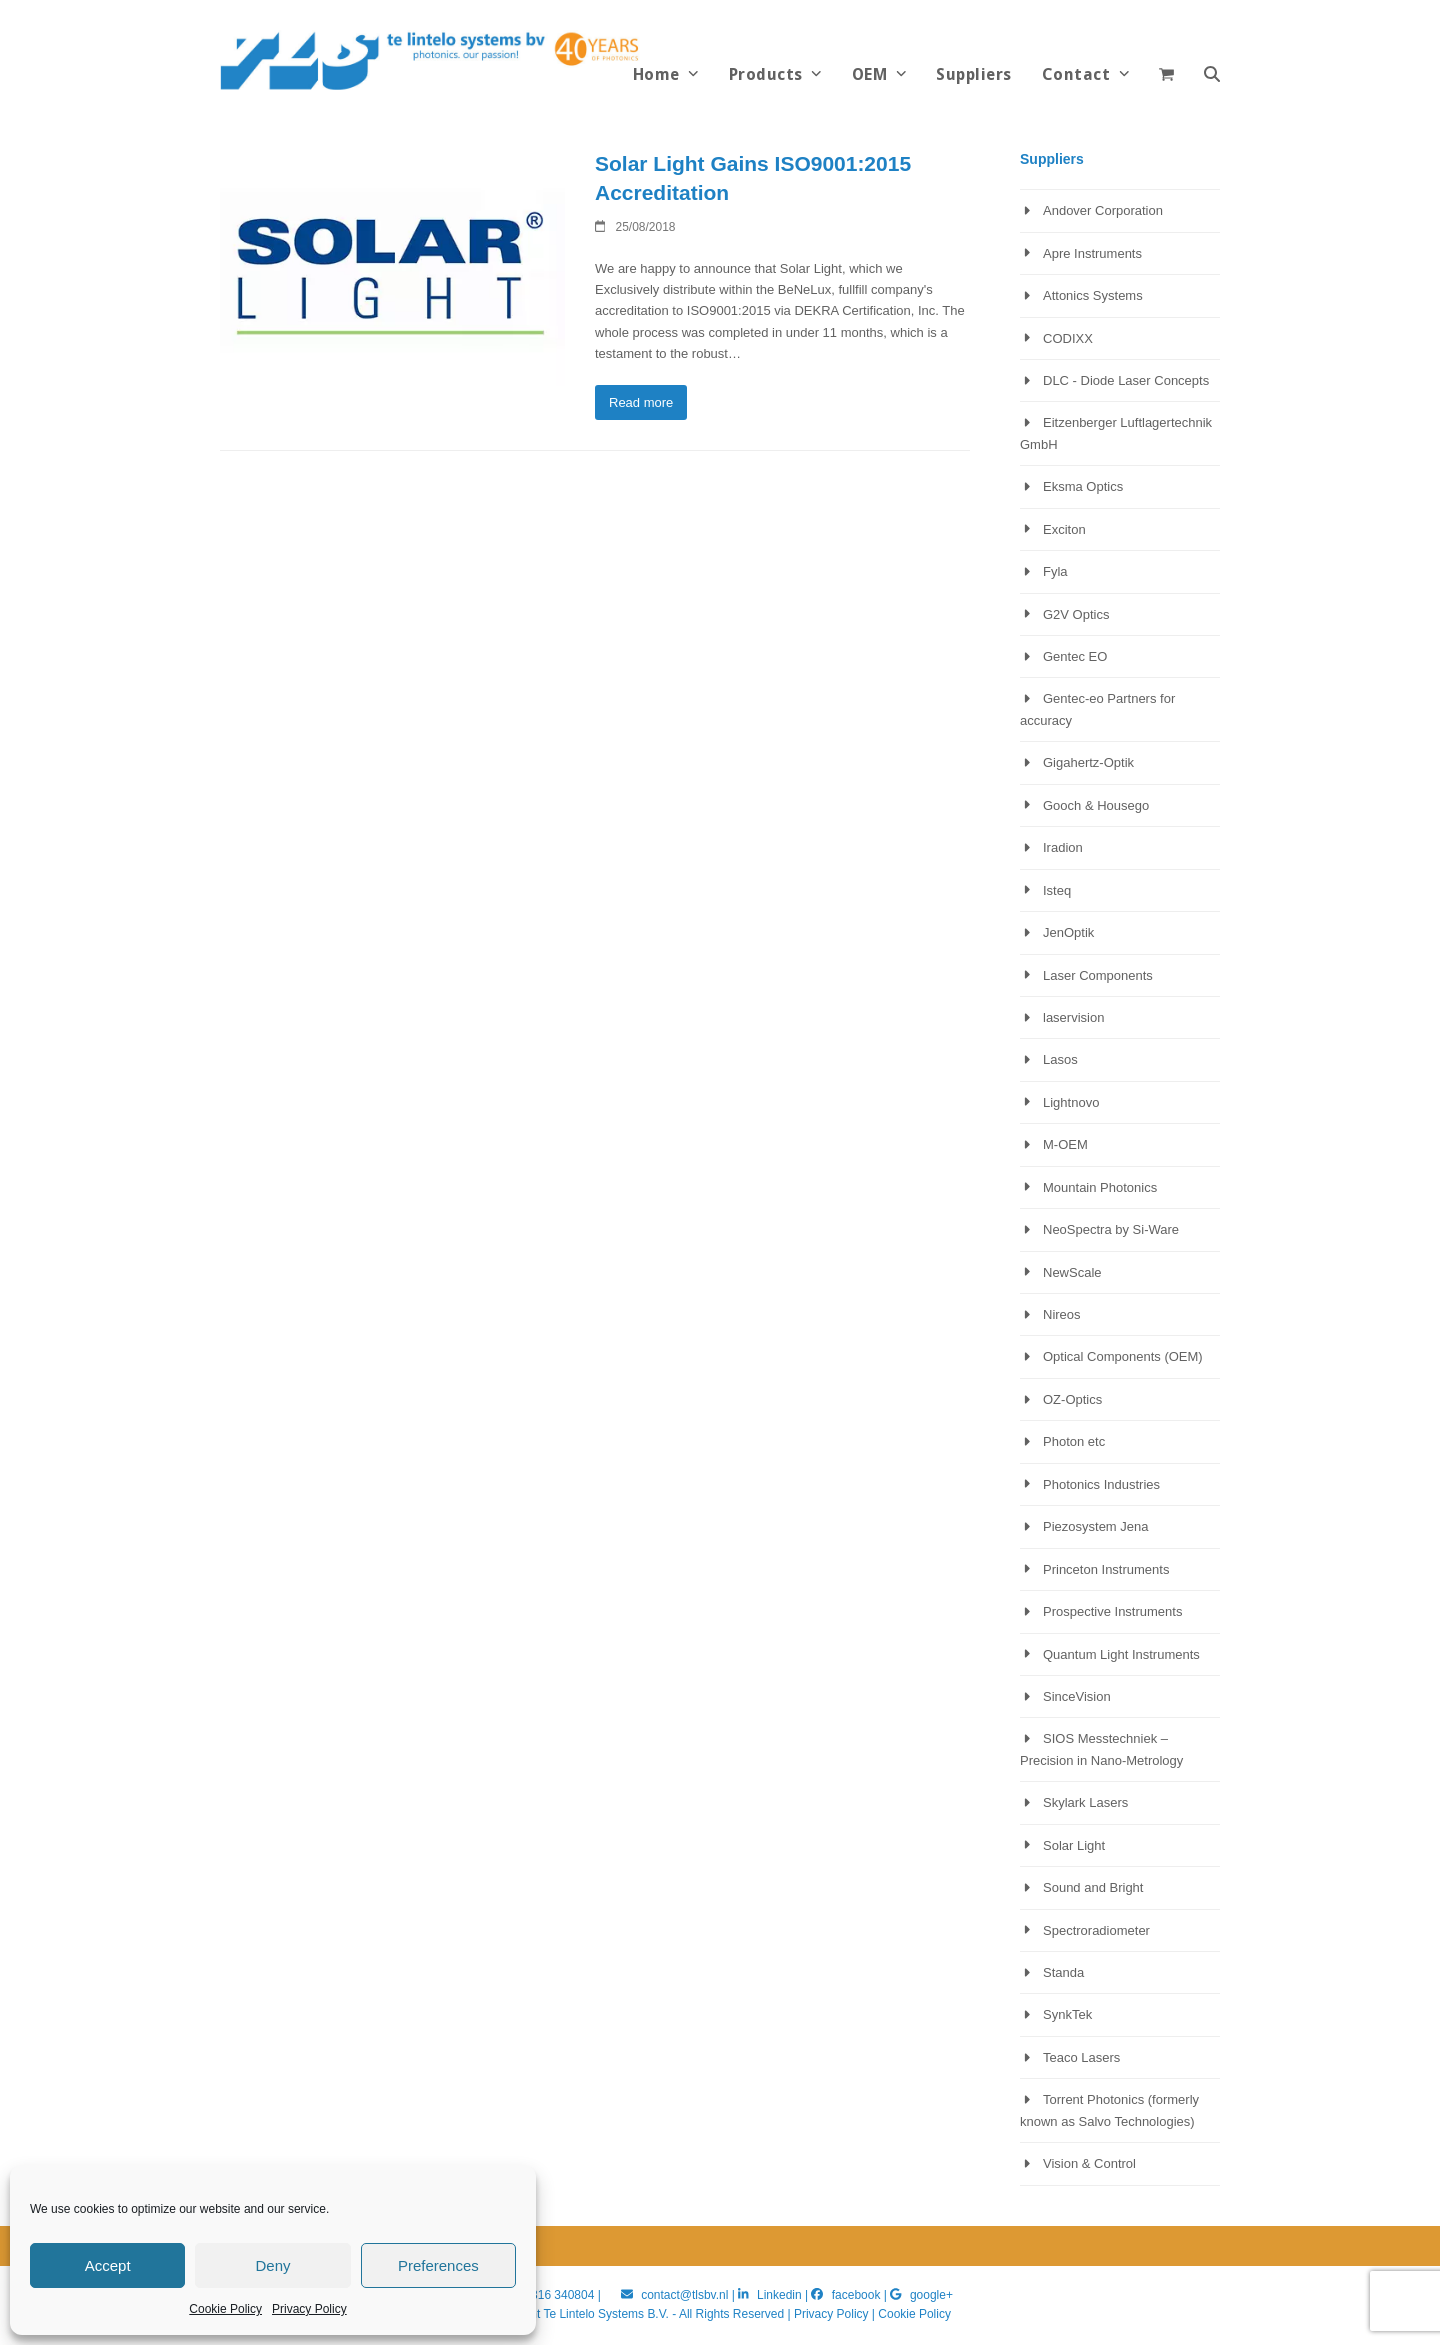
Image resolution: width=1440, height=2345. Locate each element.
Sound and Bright (1093, 1887)
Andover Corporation (1103, 210)
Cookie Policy (225, 2309)
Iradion (1063, 847)
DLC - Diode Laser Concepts (1126, 380)
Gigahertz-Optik (1088, 762)
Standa (1063, 1972)
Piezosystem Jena (1096, 1526)
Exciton (1064, 529)
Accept (108, 2265)
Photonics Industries (1101, 1484)
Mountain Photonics (1100, 1187)
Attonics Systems (1093, 295)
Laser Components (1098, 975)
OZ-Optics (1072, 1399)
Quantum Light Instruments (1121, 1654)
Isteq (1057, 890)
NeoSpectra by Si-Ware (1111, 1229)
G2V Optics (1076, 614)
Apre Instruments (1092, 253)
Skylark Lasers (1085, 1802)
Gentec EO (1075, 656)
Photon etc (1074, 1441)
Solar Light (1074, 1845)
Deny (272, 2265)
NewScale (1072, 1272)
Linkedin (779, 2295)
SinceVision (1077, 1696)
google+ (931, 2295)
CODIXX (1068, 338)
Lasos (1060, 1059)
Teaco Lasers (1081, 2057)
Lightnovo (1071, 1102)
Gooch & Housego (1096, 805)
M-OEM (1065, 1144)
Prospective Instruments (1112, 1611)
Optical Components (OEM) (1123, 1356)
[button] (1212, 75)
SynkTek (1067, 2014)
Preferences (438, 2265)
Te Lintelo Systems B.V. (605, 2314)
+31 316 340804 (550, 2295)
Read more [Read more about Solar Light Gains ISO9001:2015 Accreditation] (641, 402)
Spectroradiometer (1096, 1930)
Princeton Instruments (1106, 1569)
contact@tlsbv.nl (686, 2295)
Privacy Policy (309, 2309)
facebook (856, 2295)
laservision (1073, 1017)
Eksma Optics (1083, 486)
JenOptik (1068, 932)
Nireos (1062, 1314)
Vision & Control (1089, 2163)
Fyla (1055, 571)
